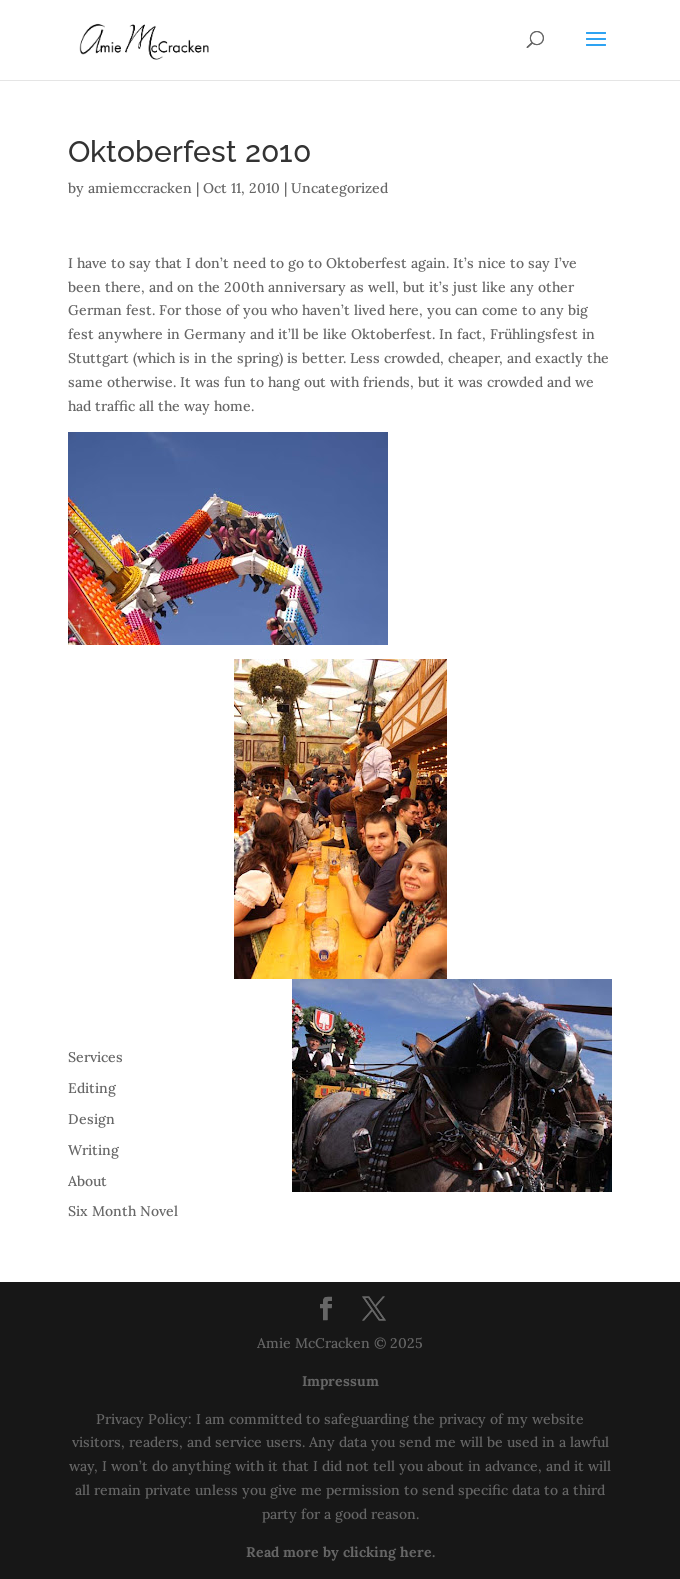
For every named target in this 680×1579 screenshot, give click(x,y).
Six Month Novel (123, 1211)
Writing (93, 1150)
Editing (92, 1088)
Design (91, 1119)
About (87, 1181)
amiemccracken (140, 188)
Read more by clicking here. (340, 1552)
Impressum (340, 1381)
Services (95, 1057)
